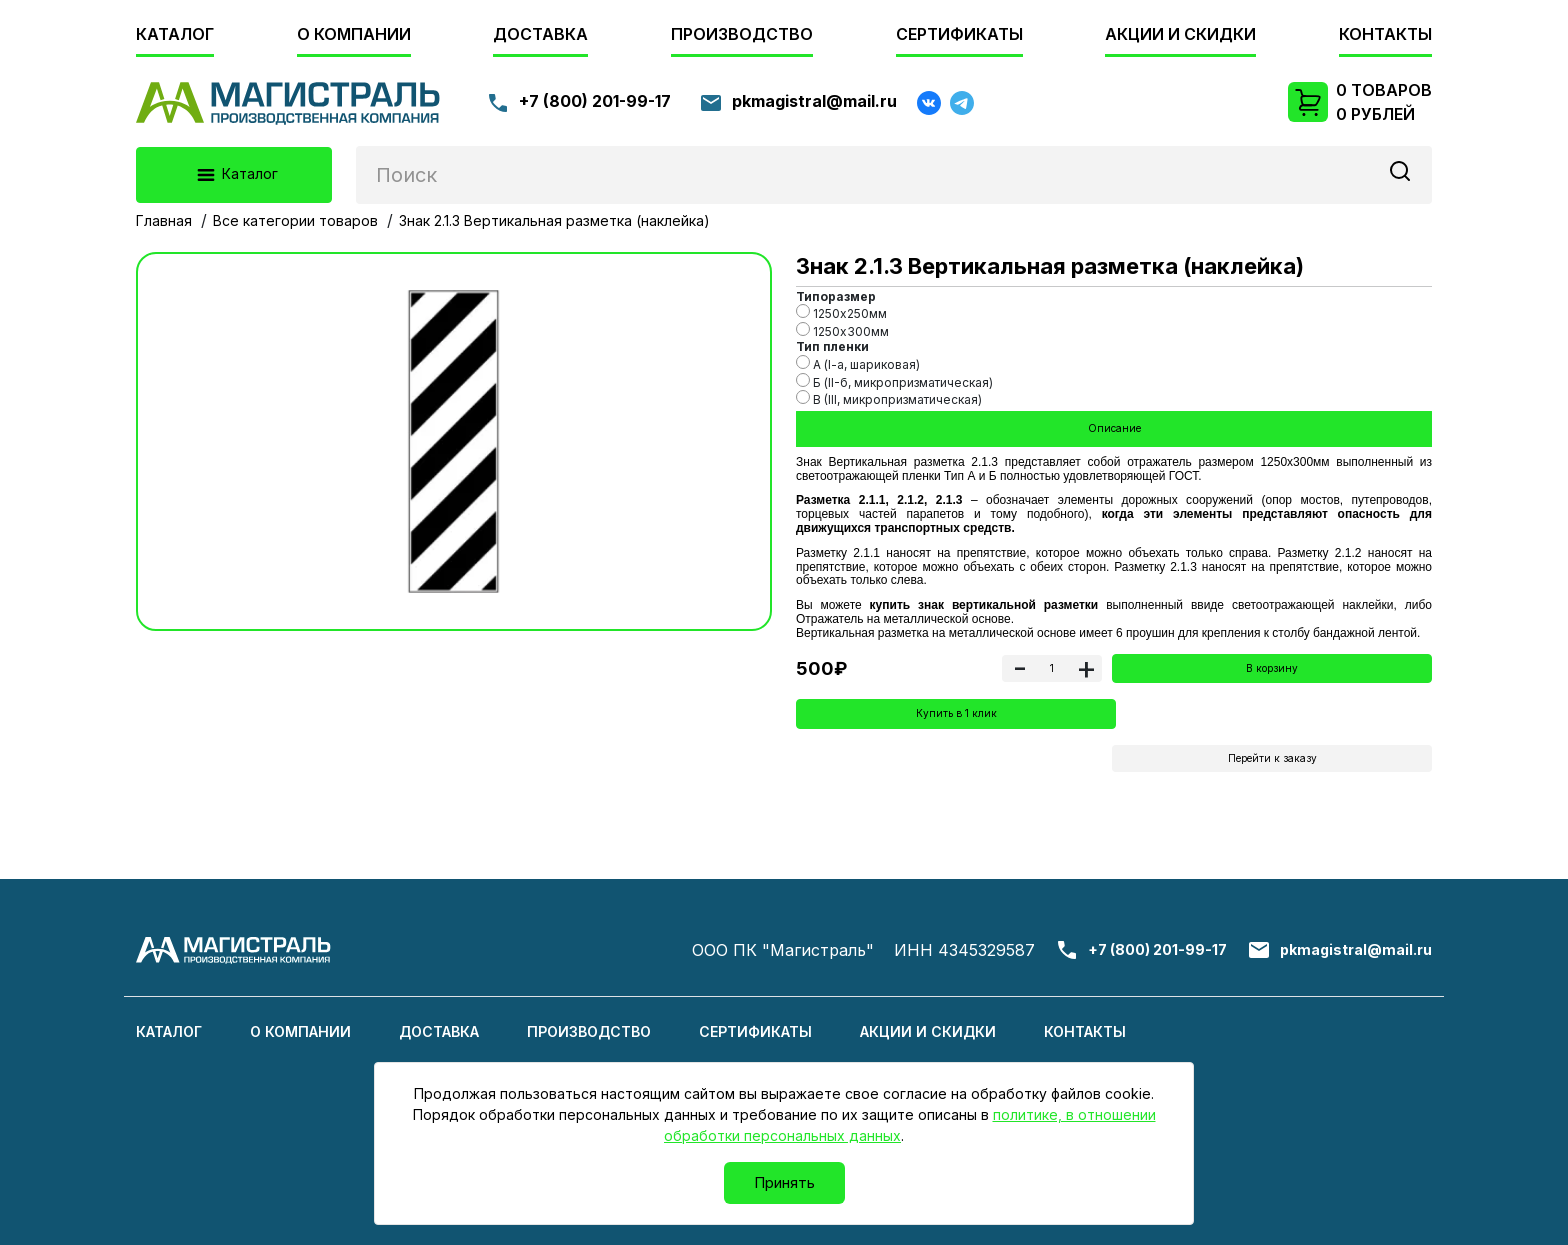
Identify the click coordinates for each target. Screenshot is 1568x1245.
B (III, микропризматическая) (889, 398)
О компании (354, 34)
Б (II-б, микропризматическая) (894, 381)
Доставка (540, 34)
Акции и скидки (1180, 34)
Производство (742, 34)
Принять (784, 1182)
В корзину (1272, 671)
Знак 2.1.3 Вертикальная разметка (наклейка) (554, 220)
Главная (164, 220)
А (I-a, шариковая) (858, 363)
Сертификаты (959, 34)
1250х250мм (841, 312)
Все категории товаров (295, 220)
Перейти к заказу (1272, 765)
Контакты (1385, 34)
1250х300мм (842, 330)
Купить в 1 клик (956, 719)
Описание (1114, 429)
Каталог (175, 34)
